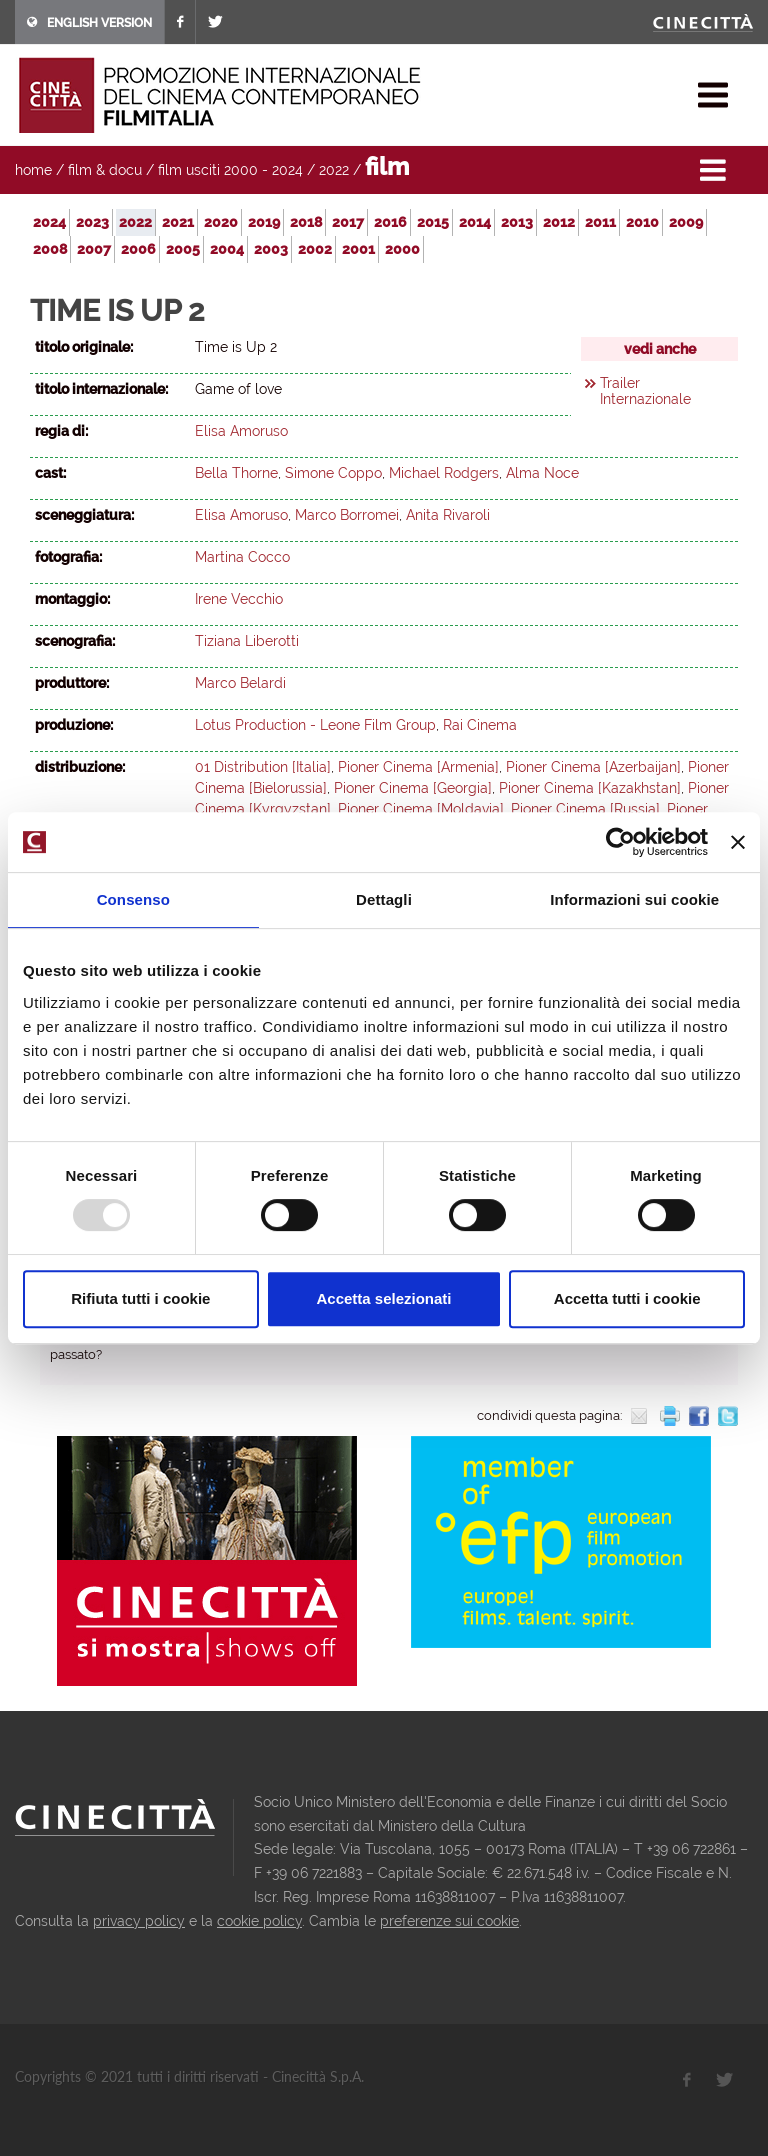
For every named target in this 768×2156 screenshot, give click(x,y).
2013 (517, 222)
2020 (221, 222)
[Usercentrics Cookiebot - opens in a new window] (620, 842)
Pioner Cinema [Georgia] (413, 788)
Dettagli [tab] (384, 899)
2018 (306, 222)
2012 (559, 222)
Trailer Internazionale (645, 391)
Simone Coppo (333, 473)
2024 (49, 222)
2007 (94, 249)
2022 (334, 170)
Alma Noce (542, 473)
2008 (50, 249)
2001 (358, 249)
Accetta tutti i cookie (627, 1298)
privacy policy (139, 1921)
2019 (264, 222)
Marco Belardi (240, 683)
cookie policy (259, 1921)
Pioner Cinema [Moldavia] (421, 809)
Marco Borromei (347, 515)
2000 (402, 249)
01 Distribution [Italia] (263, 767)
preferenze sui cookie (449, 1921)
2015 (433, 222)
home (33, 170)
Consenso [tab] (133, 899)
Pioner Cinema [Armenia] (418, 767)
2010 (642, 222)
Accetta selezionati (383, 1298)
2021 (178, 222)
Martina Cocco (242, 557)
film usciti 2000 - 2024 (230, 170)
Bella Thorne (236, 473)
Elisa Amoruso (241, 431)
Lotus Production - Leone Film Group (315, 725)
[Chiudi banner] (738, 842)
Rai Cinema (480, 725)
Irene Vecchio (239, 599)
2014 (475, 222)
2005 (183, 249)
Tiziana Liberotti (247, 641)
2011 (600, 222)
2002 (315, 249)
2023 (92, 222)
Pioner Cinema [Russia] (585, 809)
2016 (390, 222)
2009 (686, 222)
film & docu (105, 170)
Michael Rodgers (444, 473)
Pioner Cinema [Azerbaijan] (593, 767)
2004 (227, 249)
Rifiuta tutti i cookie (140, 1298)
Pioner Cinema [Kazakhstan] (590, 788)
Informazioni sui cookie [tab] (634, 899)
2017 (348, 222)
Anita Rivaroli (448, 515)
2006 (138, 249)
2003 (271, 249)
